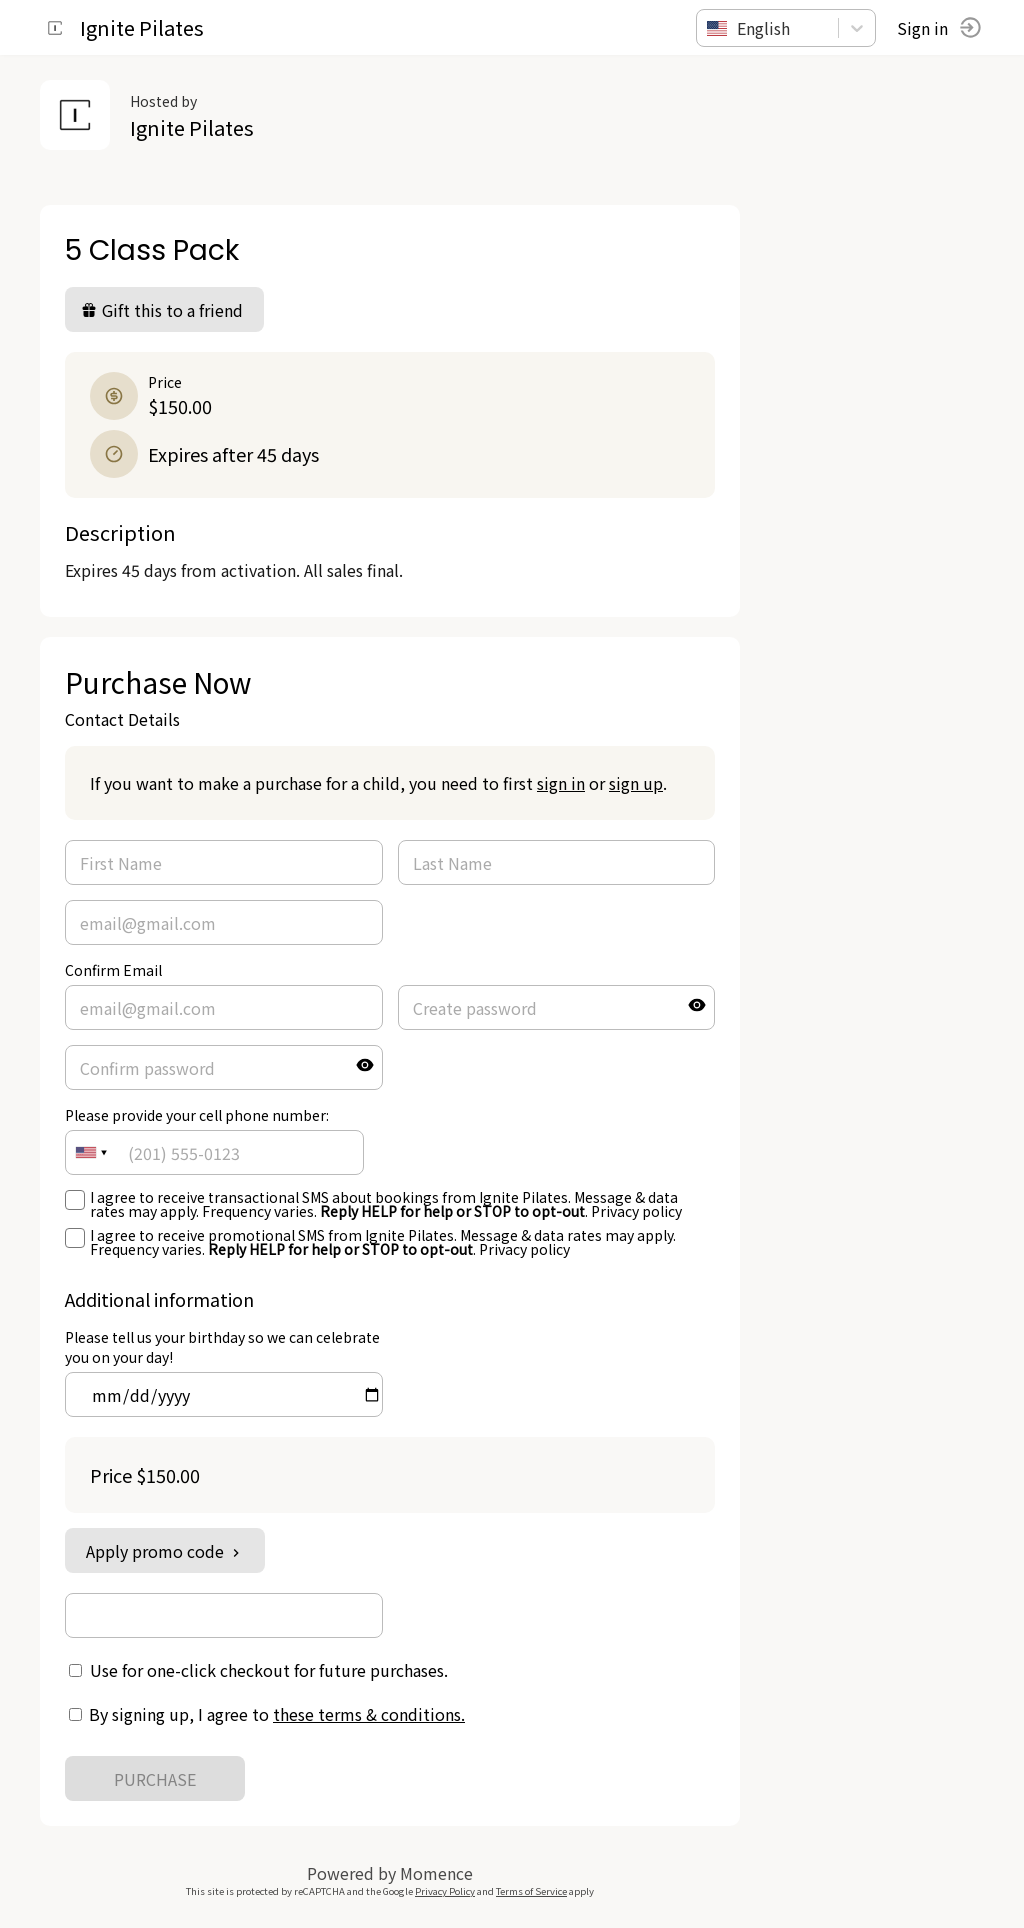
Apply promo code (165, 1551)
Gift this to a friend (162, 310)
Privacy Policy (445, 1891)
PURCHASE (155, 1779)
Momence (436, 1873)
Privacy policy (636, 1211)
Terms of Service (531, 1891)
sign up (636, 783)
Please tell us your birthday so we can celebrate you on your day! (222, 1347)
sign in (561, 783)
